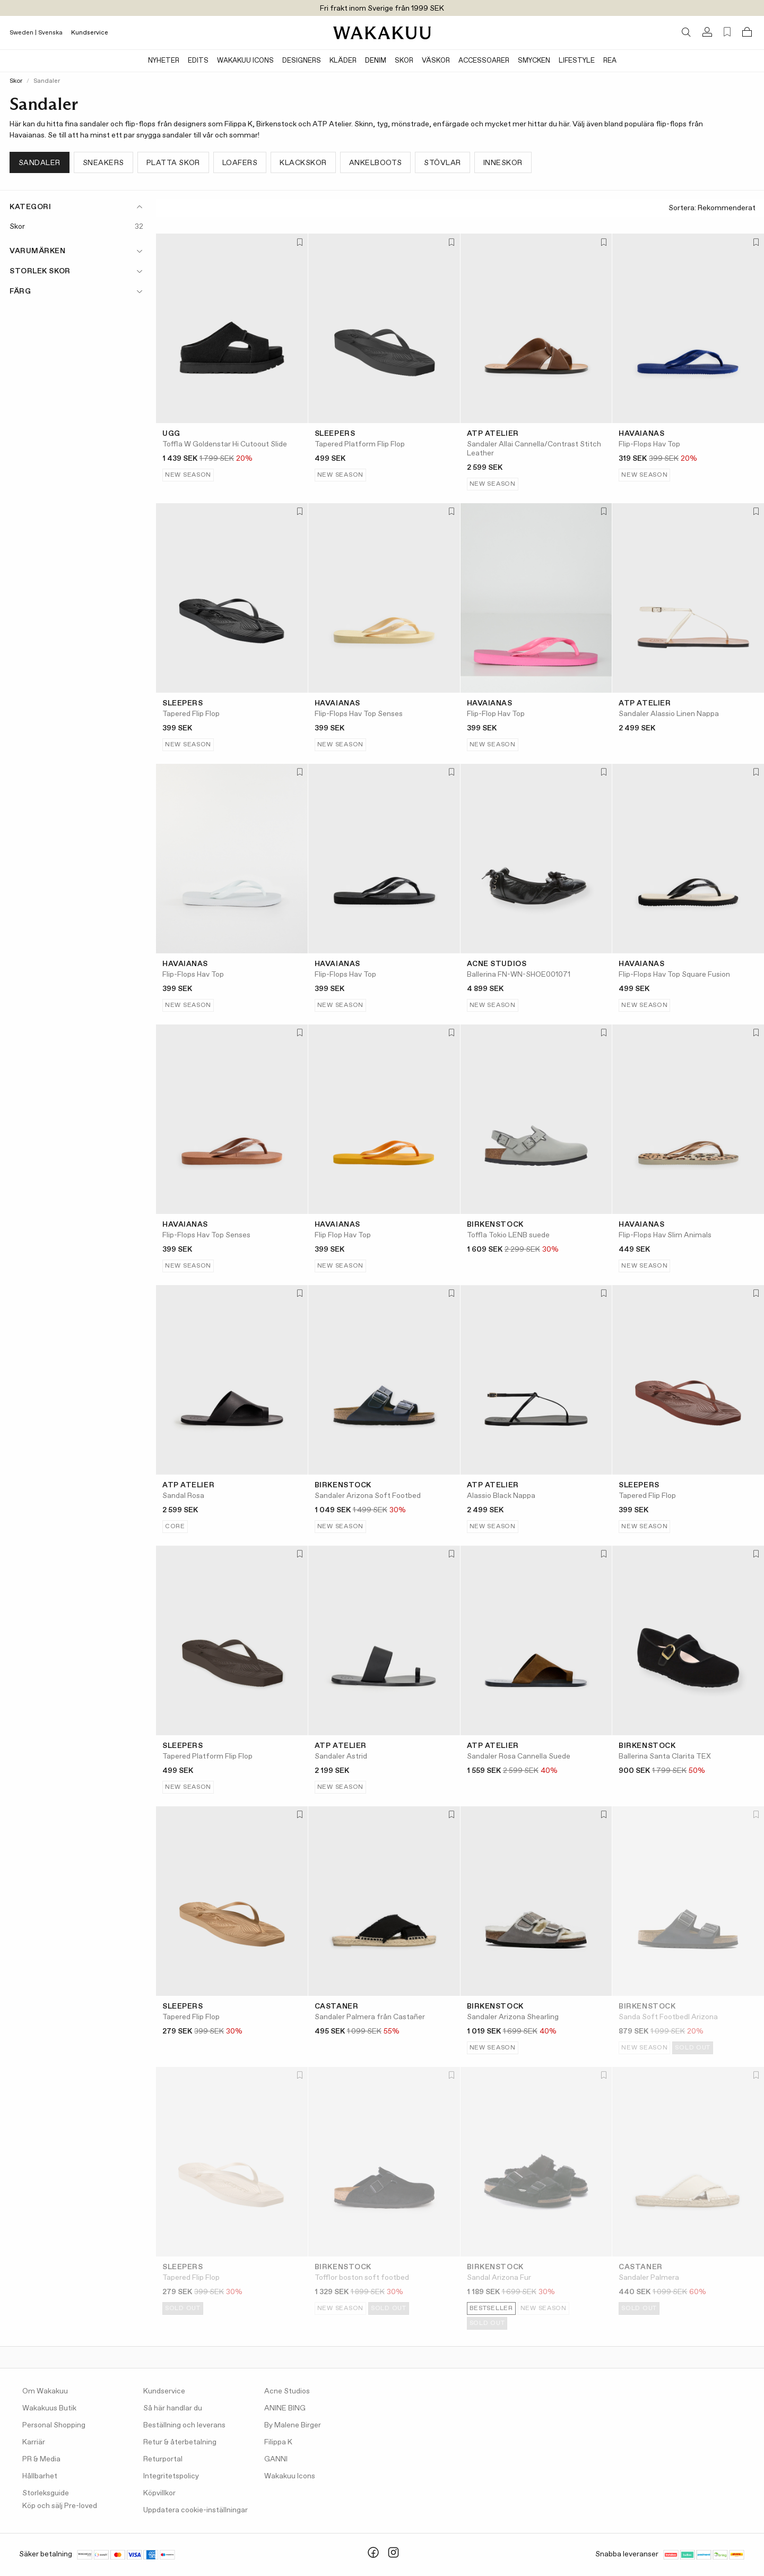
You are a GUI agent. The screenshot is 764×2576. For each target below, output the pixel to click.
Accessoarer (483, 60)
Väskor (436, 60)
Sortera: (712, 208)
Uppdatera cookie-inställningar (195, 2510)
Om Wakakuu (45, 2391)
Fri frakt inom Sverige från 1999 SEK (382, 8)
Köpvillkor (159, 2493)
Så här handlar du (172, 2408)
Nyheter (163, 60)
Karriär (33, 2442)
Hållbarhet (39, 2476)
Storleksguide (45, 2493)
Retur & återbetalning (179, 2442)
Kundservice (89, 33)
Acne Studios (287, 2391)
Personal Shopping (53, 2425)
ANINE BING (285, 2408)
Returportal (163, 2459)
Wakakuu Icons (245, 60)
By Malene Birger (292, 2425)
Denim (375, 60)
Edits (198, 60)
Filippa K (278, 2442)
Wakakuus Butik (49, 2408)
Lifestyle (577, 60)
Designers (301, 60)
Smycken (534, 60)
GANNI (276, 2459)
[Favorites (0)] (727, 32)
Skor (404, 60)
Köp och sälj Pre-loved (59, 2506)
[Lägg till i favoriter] (299, 243)
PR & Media (41, 2459)
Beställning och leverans (184, 2425)
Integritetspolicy (171, 2476)
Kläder (343, 60)
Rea (610, 60)
